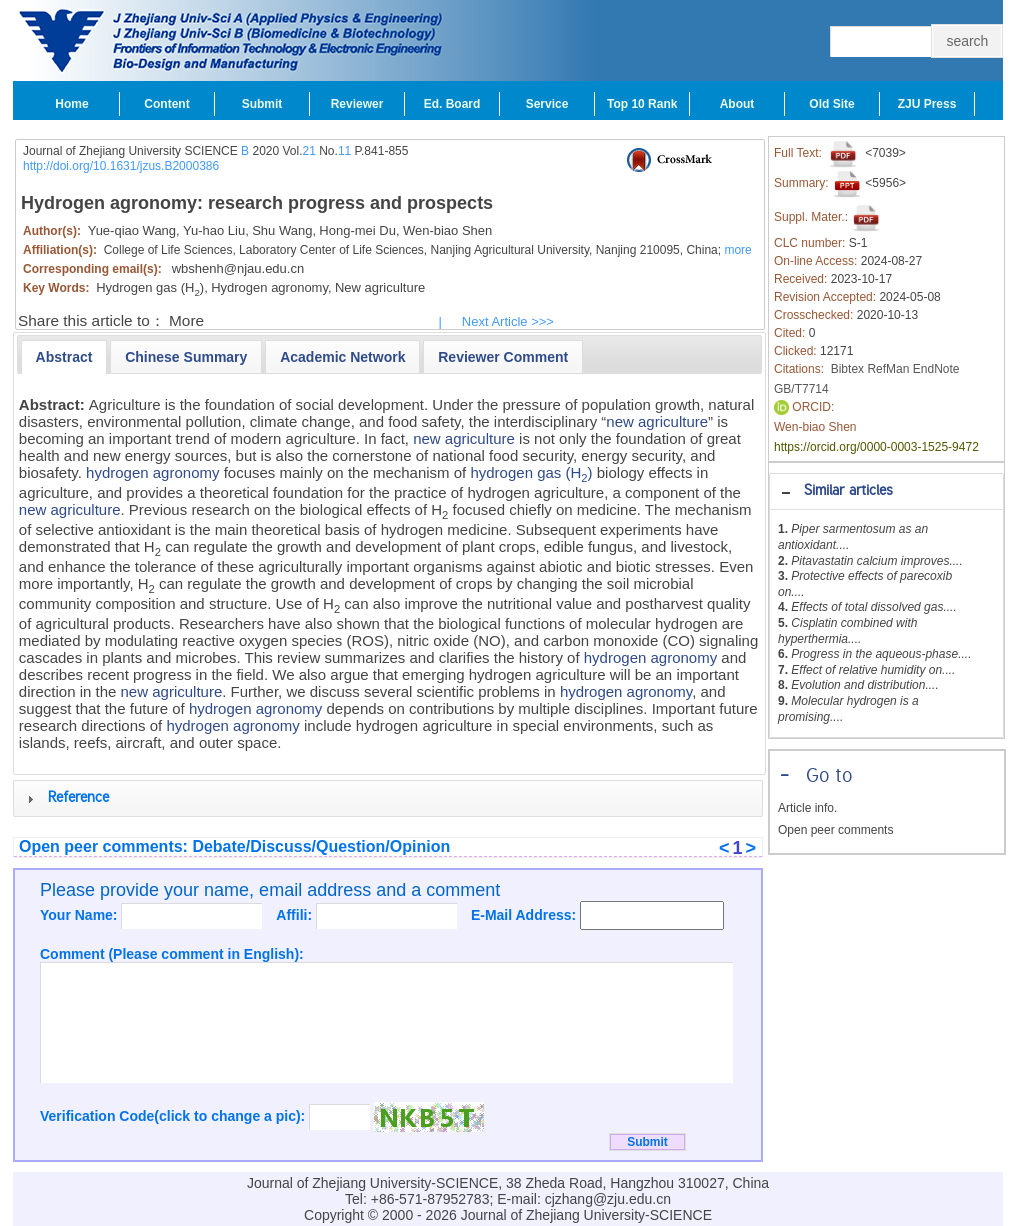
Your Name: (80, 915)
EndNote (936, 369)
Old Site (831, 104)
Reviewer (357, 104)
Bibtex (847, 369)
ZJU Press (927, 104)
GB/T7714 (801, 389)
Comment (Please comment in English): (172, 954)
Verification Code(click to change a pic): (174, 1116)
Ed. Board (452, 104)
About (737, 104)
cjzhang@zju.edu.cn (608, 1199)
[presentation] (64, 357)
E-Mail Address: (525, 915)
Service (547, 104)
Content (166, 104)
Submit (262, 104)
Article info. (807, 808)
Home (71, 104)
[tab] (886, 491)
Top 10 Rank (642, 104)
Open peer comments (835, 830)
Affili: (296, 915)
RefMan (888, 369)
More (186, 320)
